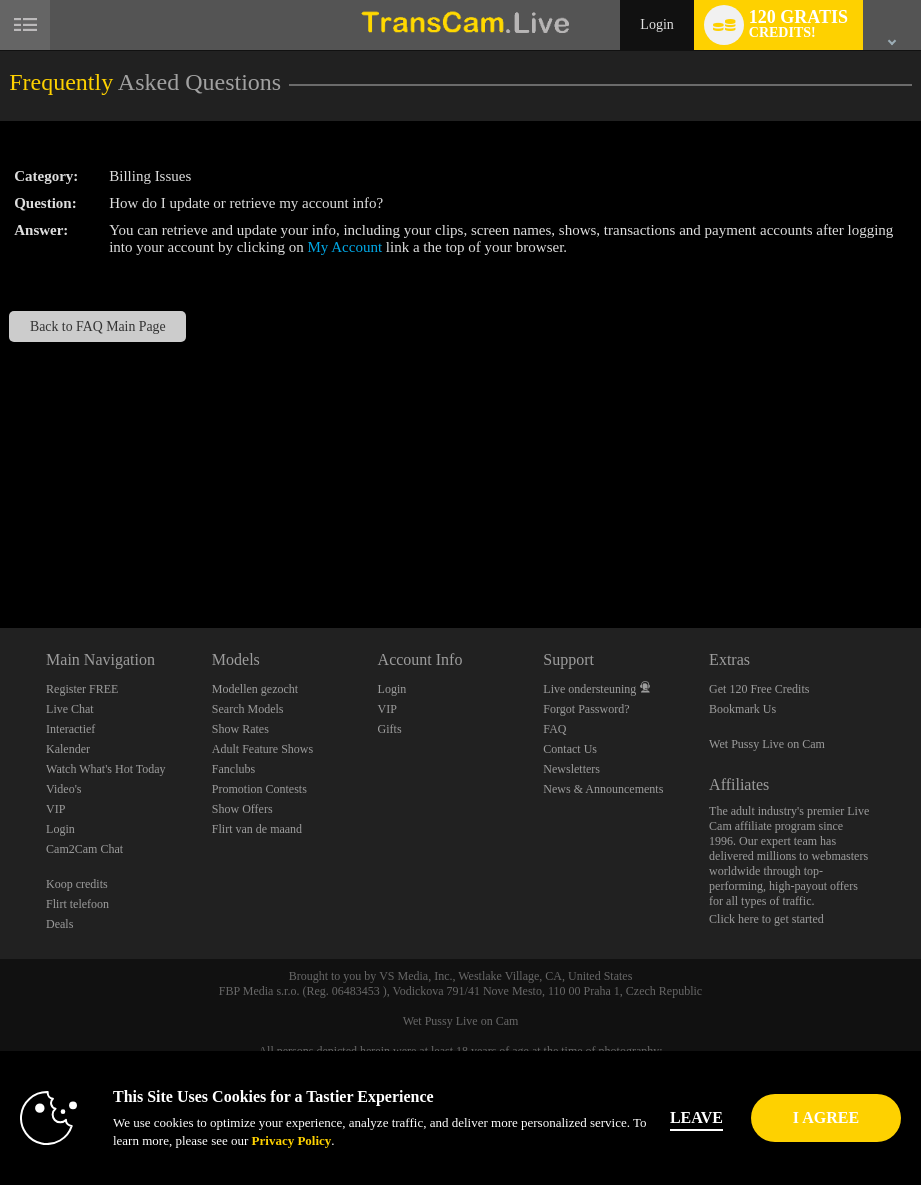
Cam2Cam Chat (84, 849)
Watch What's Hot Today (106, 769)
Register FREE (82, 689)
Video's (63, 789)
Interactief (70, 729)
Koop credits (77, 884)
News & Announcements (603, 789)
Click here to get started (766, 919)
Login (656, 24)
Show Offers (242, 809)
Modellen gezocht (255, 689)
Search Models (248, 709)
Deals (59, 924)
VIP (55, 809)
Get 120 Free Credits (759, 689)
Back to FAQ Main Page (98, 326)
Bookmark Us (742, 709)
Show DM (0, 553)
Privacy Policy (262, 1140)
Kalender (68, 749)
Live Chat (70, 709)
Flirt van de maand (257, 829)
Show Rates (240, 729)
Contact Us (570, 749)
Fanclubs (233, 769)
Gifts (390, 729)
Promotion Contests (259, 789)
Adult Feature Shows (262, 749)
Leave (717, 1117)
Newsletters (571, 769)
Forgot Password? (586, 709)
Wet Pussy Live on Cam (767, 744)
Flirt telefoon (77, 904)
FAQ (554, 729)
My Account (345, 247)
